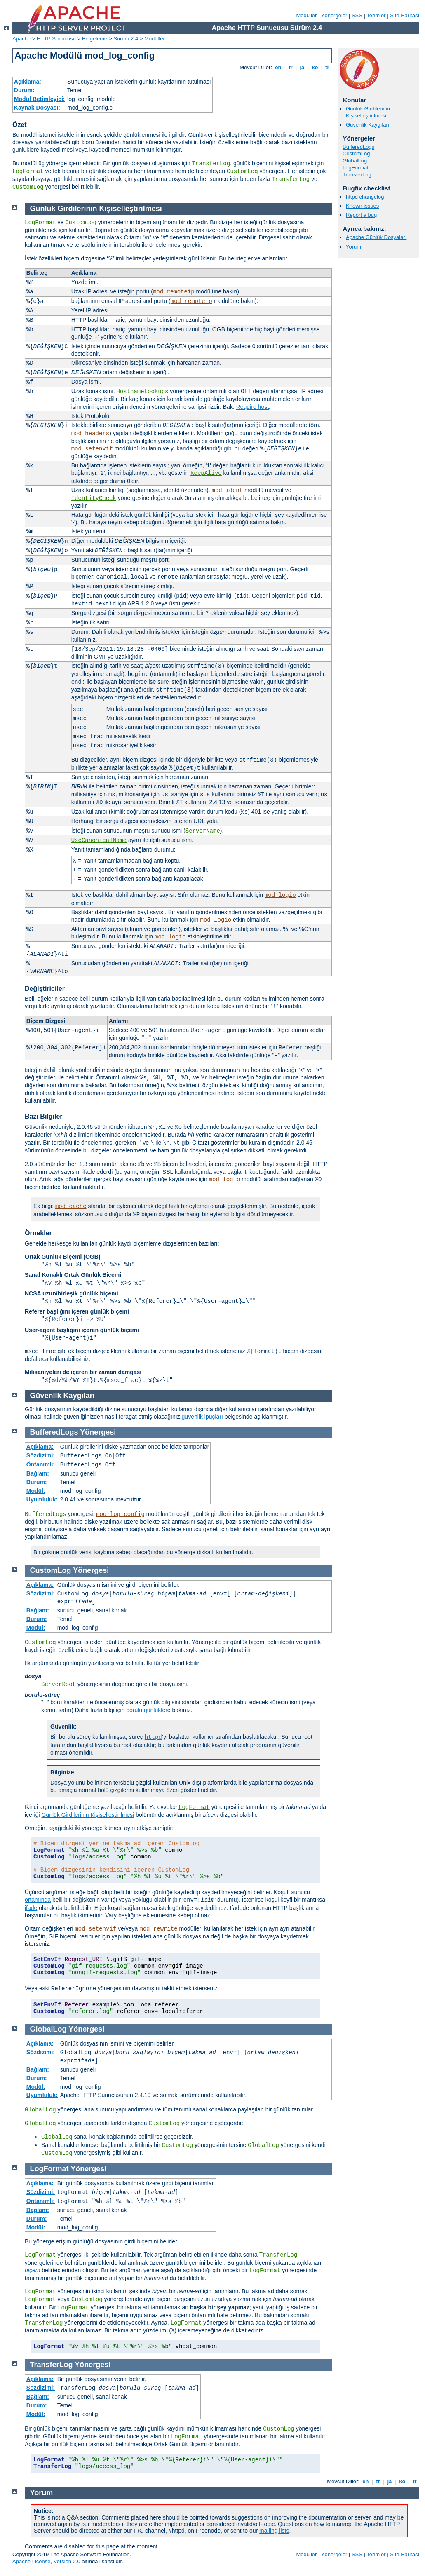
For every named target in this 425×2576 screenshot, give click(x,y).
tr (327, 67)
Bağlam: (37, 1473)
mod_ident (227, 490)
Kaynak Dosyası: (37, 107)
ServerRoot (58, 1684)
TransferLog (211, 163)
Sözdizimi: (40, 1455)
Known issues (362, 206)
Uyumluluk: (42, 1499)
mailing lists (274, 2530)
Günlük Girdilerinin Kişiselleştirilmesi (368, 112)
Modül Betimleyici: (39, 99)
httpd (153, 1737)
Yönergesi (98, 1432)
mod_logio (280, 895)
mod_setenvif (92, 449)
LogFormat (28, 171)
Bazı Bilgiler (44, 1116)
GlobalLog (355, 160)
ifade (31, 1908)
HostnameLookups (142, 391)
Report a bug (361, 215)
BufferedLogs (358, 147)
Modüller (306, 15)
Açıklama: (27, 81)
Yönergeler (334, 15)
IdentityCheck (93, 498)
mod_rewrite (158, 1929)
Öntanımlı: (40, 1464)
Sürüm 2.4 (125, 38)
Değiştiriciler (45, 988)
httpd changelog (365, 197)
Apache (21, 38)
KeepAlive (206, 473)
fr (290, 67)
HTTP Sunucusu (56, 38)
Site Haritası (404, 15)
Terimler (375, 15)
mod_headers (90, 433)
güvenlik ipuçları (202, 1416)
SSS (357, 15)
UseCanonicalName (99, 840)
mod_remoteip (174, 292)
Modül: (35, 1490)
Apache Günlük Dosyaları (376, 237)
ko (314, 67)
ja (302, 67)
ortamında (38, 1899)
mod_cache (71, 1206)
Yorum (353, 247)
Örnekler (38, 1232)
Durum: (24, 90)
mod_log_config (120, 1514)
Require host (252, 407)
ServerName (202, 831)
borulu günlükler (146, 1710)
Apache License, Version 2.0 (46, 2561)
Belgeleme (94, 38)
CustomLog (242, 171)
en (278, 67)
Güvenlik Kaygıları (368, 125)
